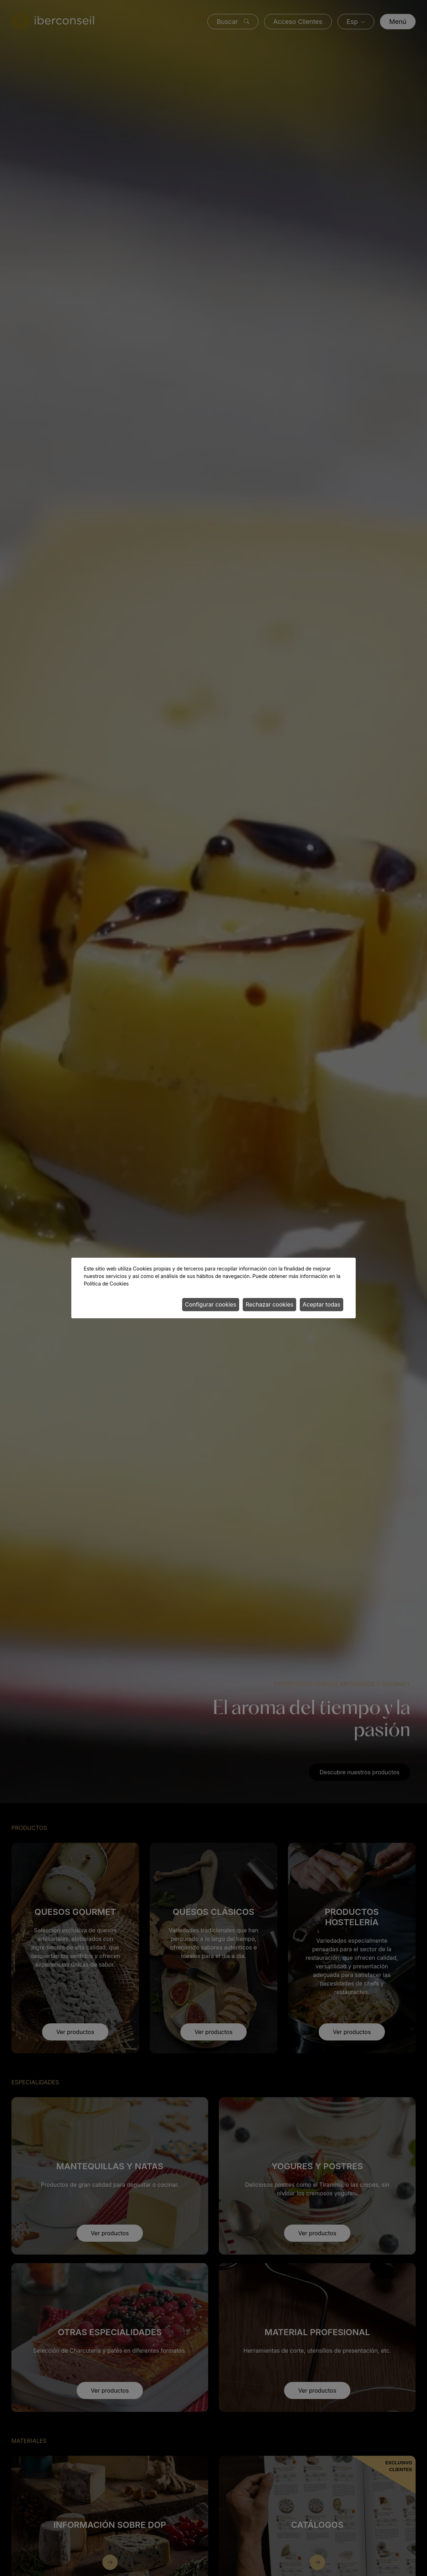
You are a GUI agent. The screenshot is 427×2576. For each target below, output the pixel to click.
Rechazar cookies (269, 1304)
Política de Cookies (106, 1284)
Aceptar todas (321, 1304)
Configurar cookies (210, 1304)
